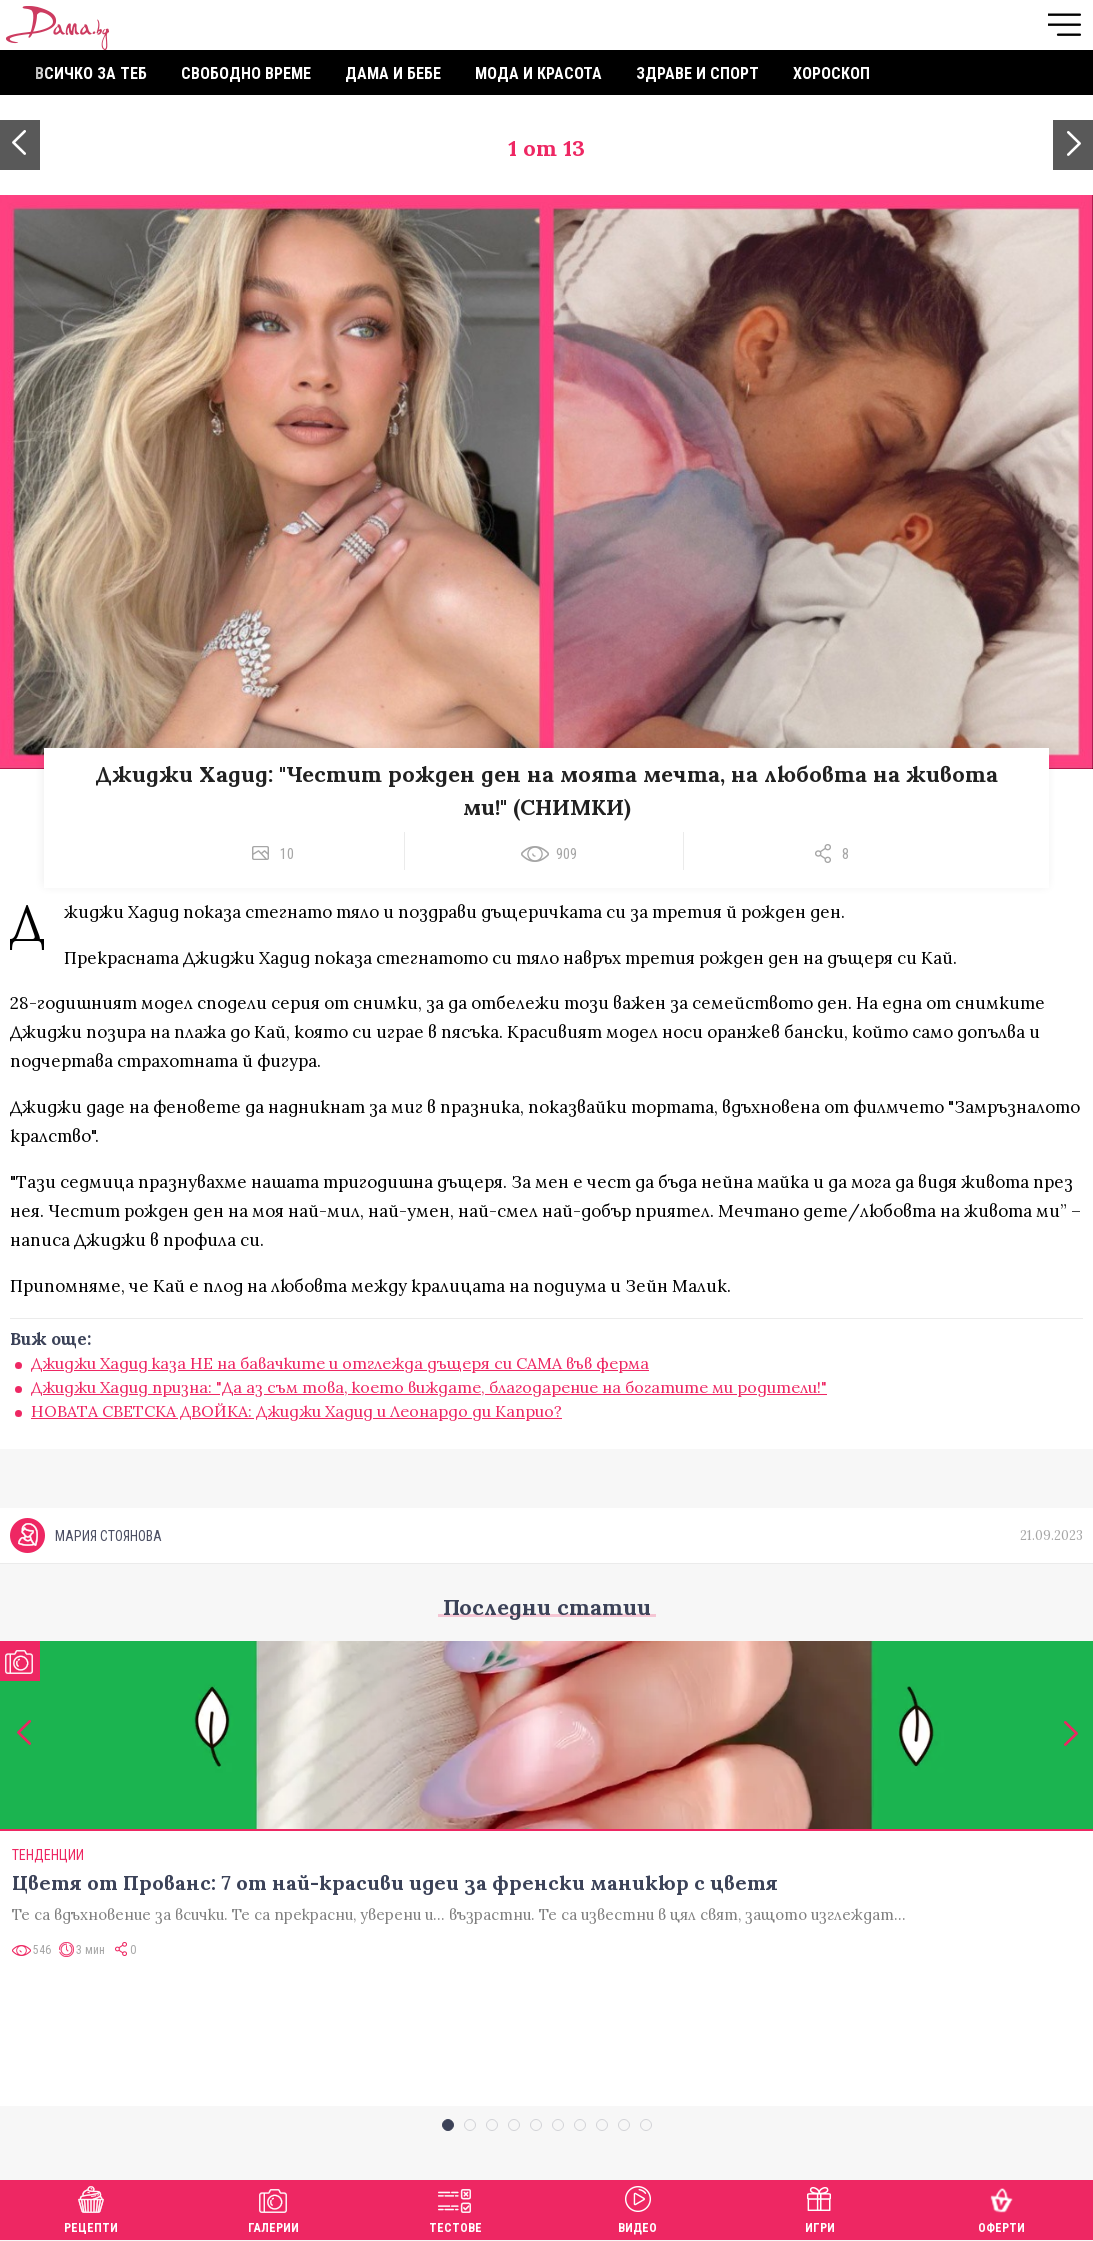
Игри (820, 2207)
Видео (637, 2207)
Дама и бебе (393, 73)
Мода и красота (538, 73)
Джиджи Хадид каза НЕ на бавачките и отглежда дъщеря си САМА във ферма (340, 1363)
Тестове (455, 2207)
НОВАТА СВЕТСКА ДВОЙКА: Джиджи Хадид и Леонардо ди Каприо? (296, 1411)
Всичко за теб (91, 73)
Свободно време (246, 73)
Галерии (273, 2207)
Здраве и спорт (697, 73)
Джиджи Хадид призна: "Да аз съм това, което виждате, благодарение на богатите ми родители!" (429, 1387)
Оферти (1001, 2207)
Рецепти (91, 2207)
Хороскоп (831, 73)
